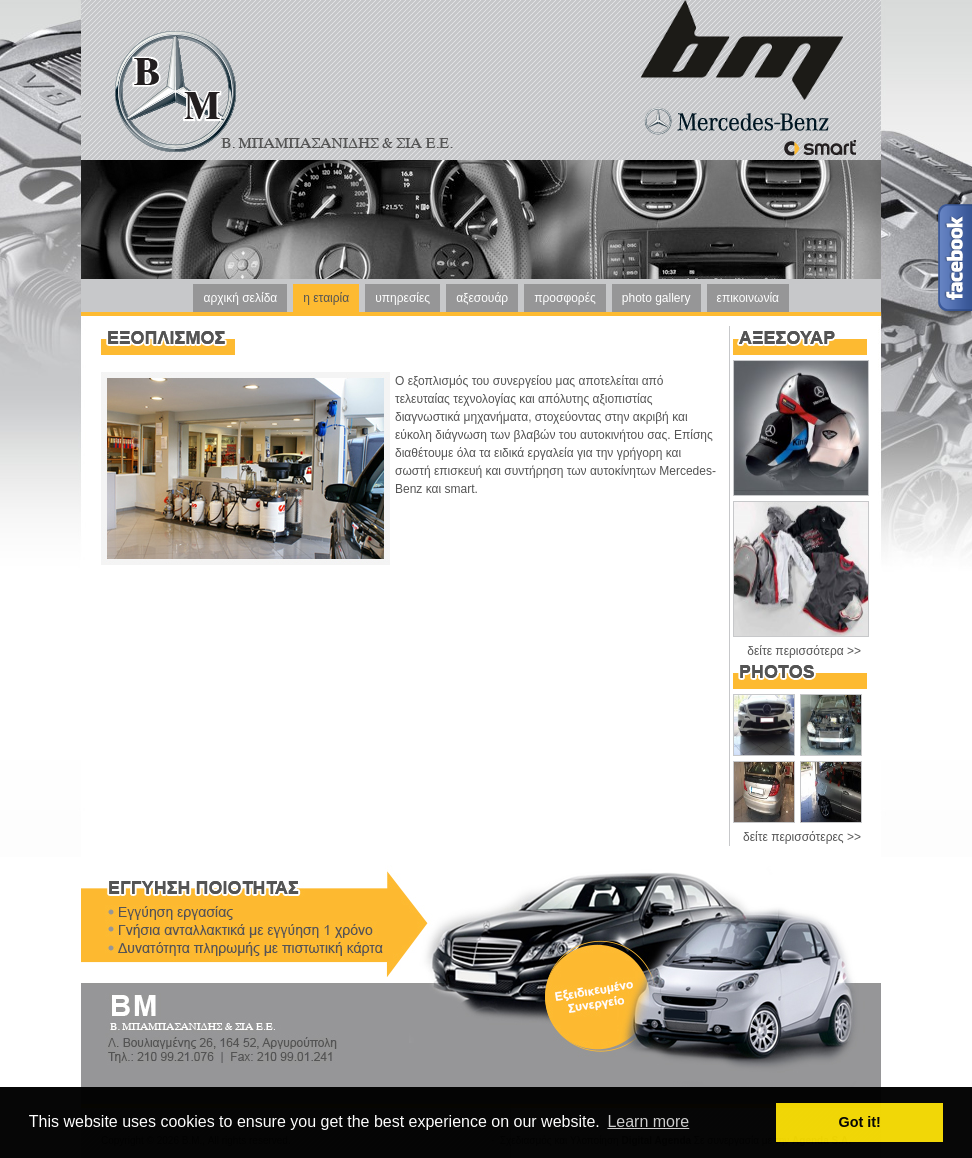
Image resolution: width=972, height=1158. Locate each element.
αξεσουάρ (482, 298)
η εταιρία (326, 298)
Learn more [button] (648, 1121)
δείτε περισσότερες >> (802, 837)
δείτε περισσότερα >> (804, 651)
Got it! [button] (860, 1122)
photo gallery (656, 298)
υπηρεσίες (402, 298)
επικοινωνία (748, 298)
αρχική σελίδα (240, 298)
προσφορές (565, 298)
